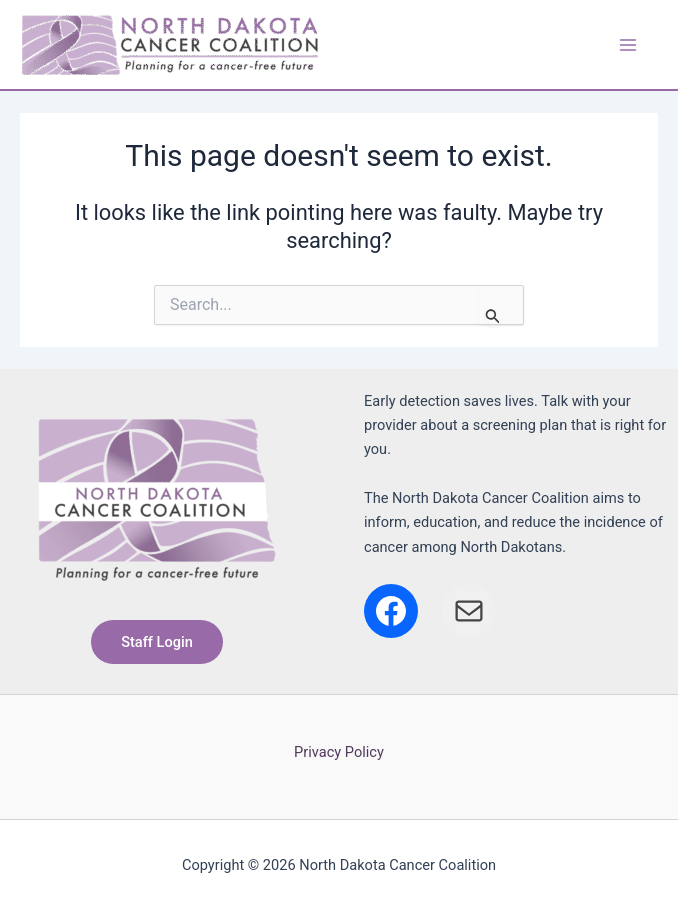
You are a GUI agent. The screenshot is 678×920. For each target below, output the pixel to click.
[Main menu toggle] (627, 44)
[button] (157, 642)
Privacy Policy (339, 752)
